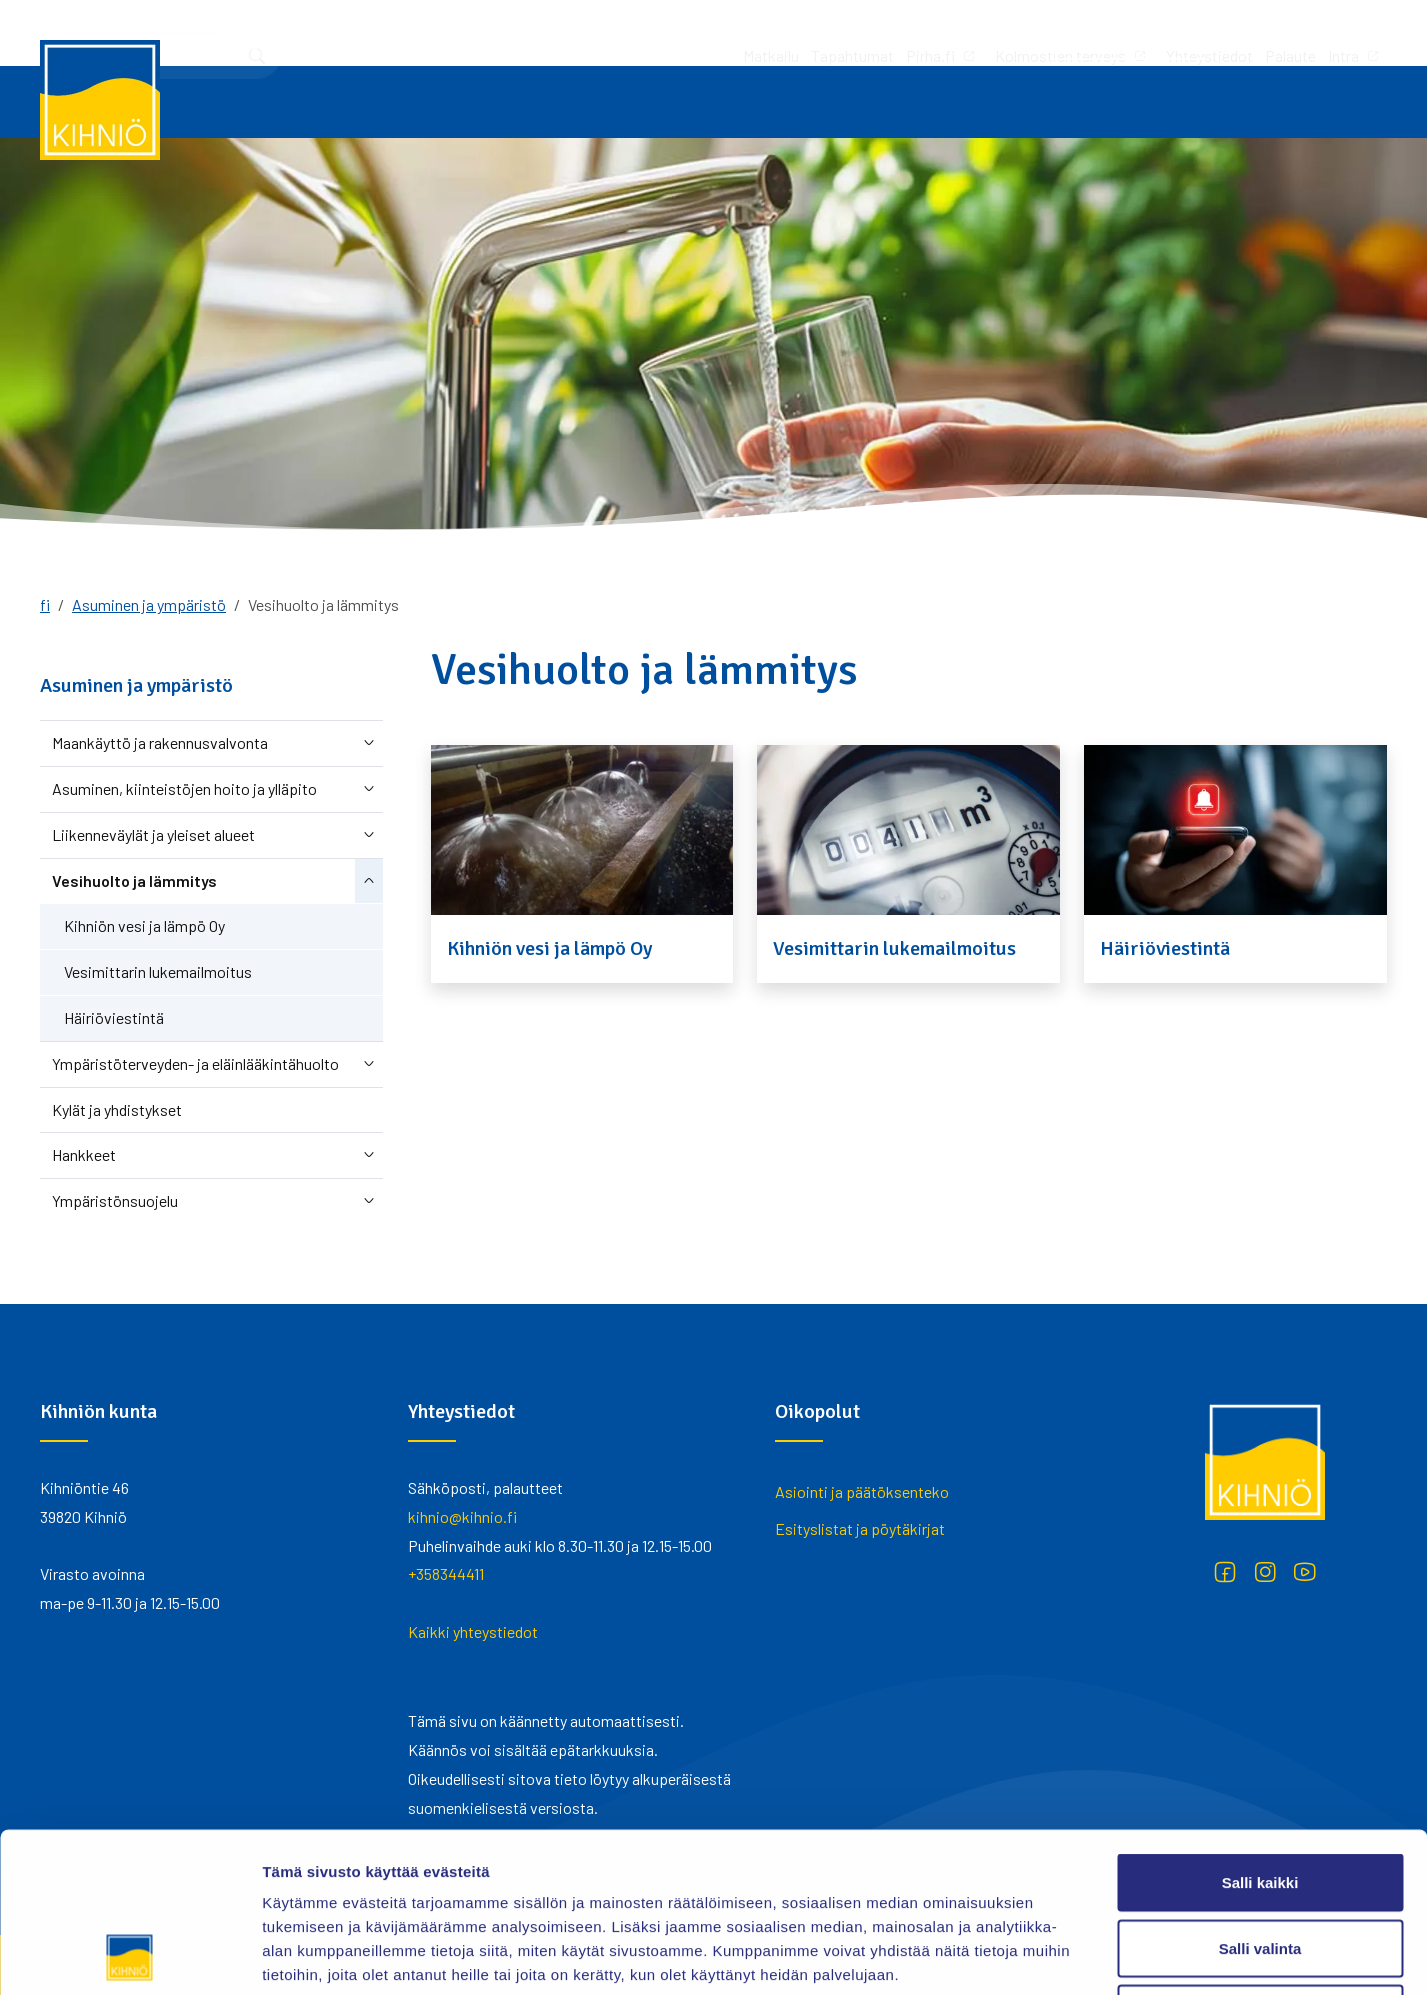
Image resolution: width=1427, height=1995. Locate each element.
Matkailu (506, 32)
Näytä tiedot (1069, 1955)
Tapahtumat (587, 32)
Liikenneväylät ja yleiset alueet (153, 834)
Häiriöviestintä (114, 1017)
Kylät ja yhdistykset (117, 1109)
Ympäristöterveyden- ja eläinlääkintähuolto (195, 1063)
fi (45, 604)
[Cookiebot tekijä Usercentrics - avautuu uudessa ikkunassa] (129, 1956)
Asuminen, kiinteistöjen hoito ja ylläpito (184, 788)
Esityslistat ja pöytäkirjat (860, 1528)
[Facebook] (1225, 1572)
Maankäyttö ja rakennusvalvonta (160, 742)
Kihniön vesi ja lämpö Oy (144, 925)
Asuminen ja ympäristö (1097, 101)
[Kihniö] (100, 100)
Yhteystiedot (944, 32)
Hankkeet (84, 1154)
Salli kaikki (1260, 1732)
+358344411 (446, 1573)
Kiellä (1260, 1863)
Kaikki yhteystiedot (473, 1631)
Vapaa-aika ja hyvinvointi (888, 101)
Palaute (1025, 32)
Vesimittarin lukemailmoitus (158, 971)
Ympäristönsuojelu (115, 1200)
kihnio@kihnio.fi (462, 1516)
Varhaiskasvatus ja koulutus (673, 101)
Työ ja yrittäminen (477, 101)
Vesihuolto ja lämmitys (134, 880)
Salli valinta (1260, 1798)
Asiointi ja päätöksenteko (271, 101)
